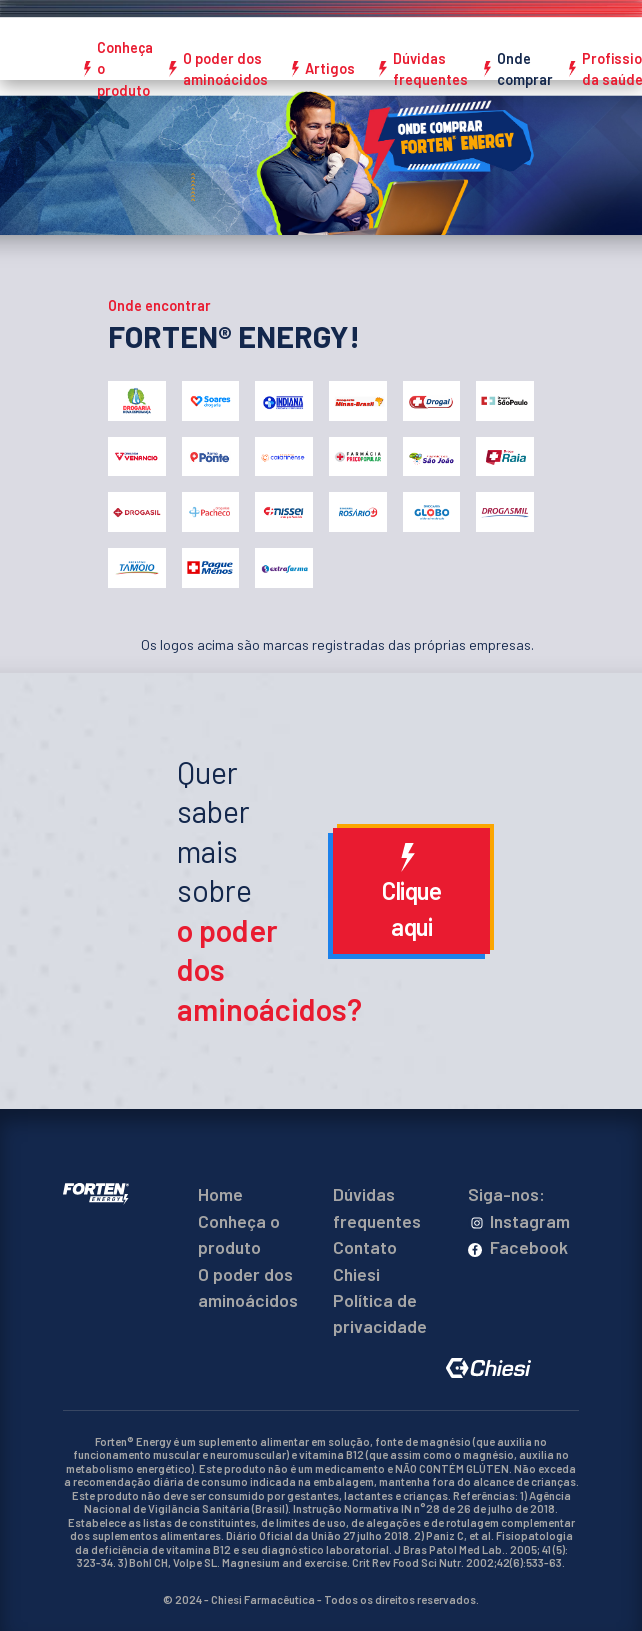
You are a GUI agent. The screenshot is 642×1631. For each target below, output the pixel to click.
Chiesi (356, 1274)
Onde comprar (525, 69)
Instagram (519, 1221)
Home (220, 1194)
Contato (365, 1247)
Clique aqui (411, 892)
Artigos (330, 68)
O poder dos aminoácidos (225, 69)
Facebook (518, 1247)
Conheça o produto (125, 69)
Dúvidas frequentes (430, 69)
